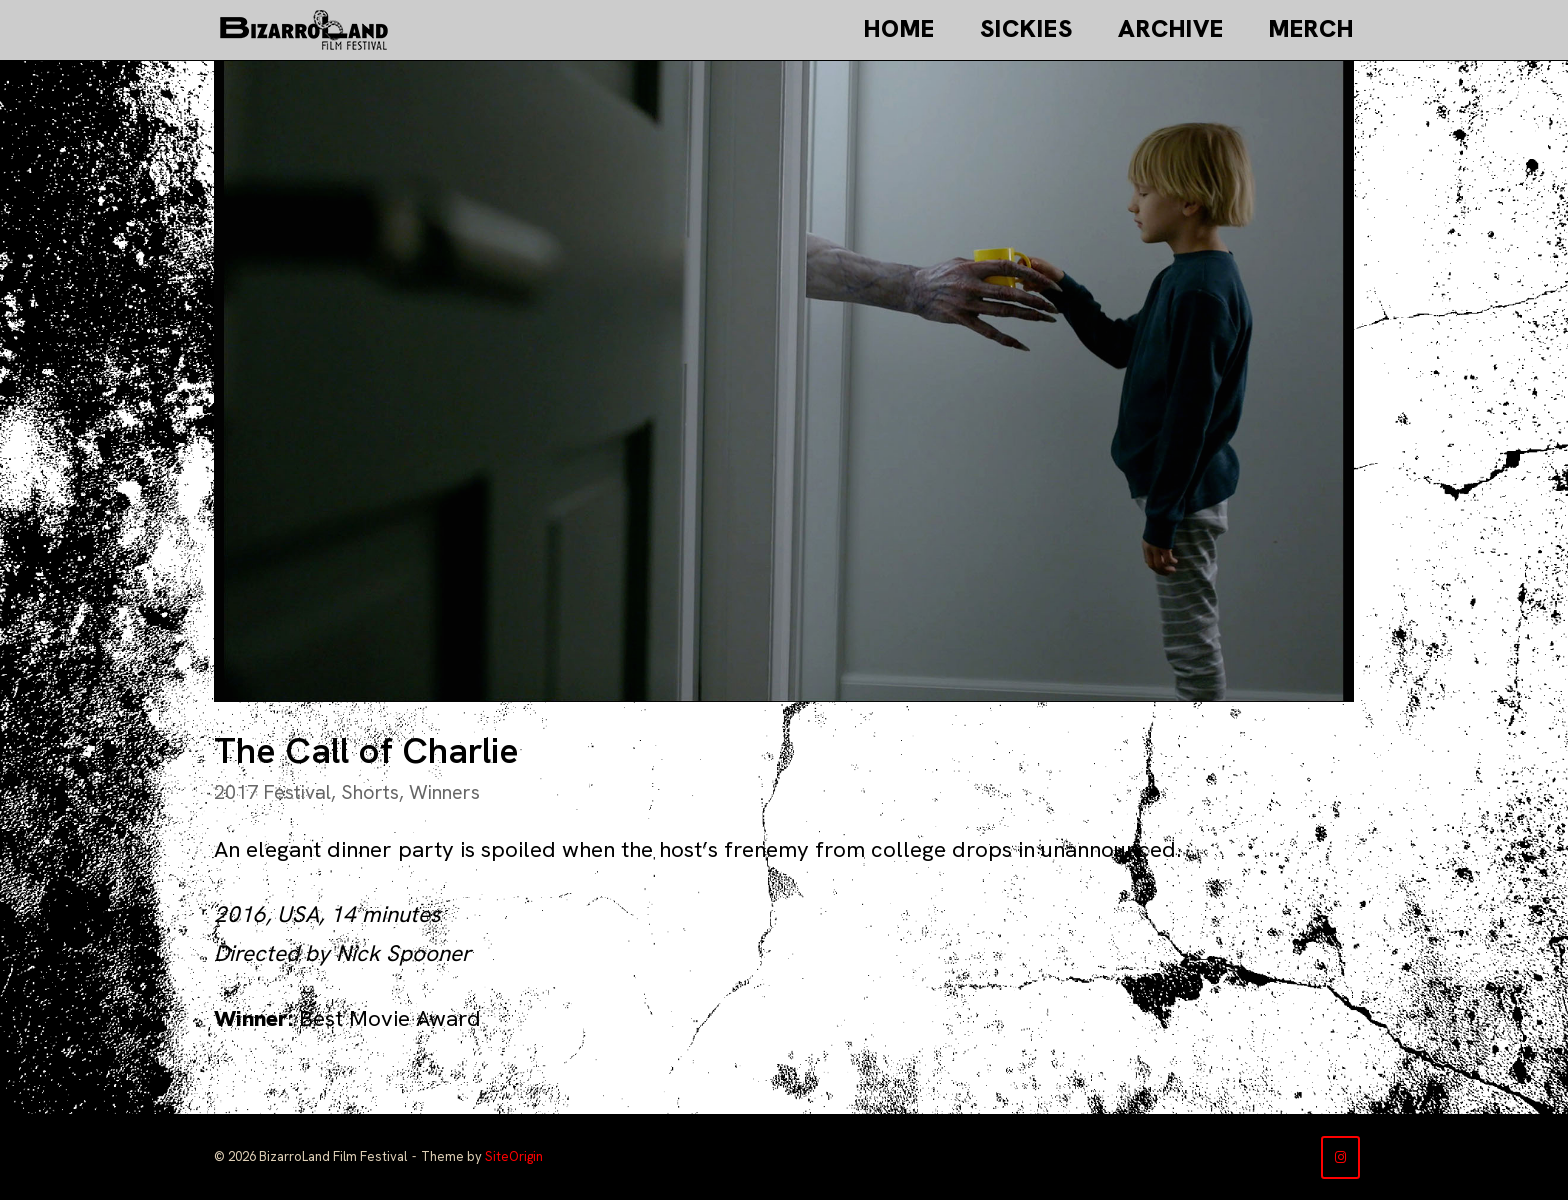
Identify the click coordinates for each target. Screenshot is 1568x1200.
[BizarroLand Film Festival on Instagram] (1340, 1157)
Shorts (370, 792)
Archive (1171, 28)
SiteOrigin (514, 1156)
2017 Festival (272, 792)
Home (899, 28)
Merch (1311, 28)
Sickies (1026, 28)
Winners (444, 792)
